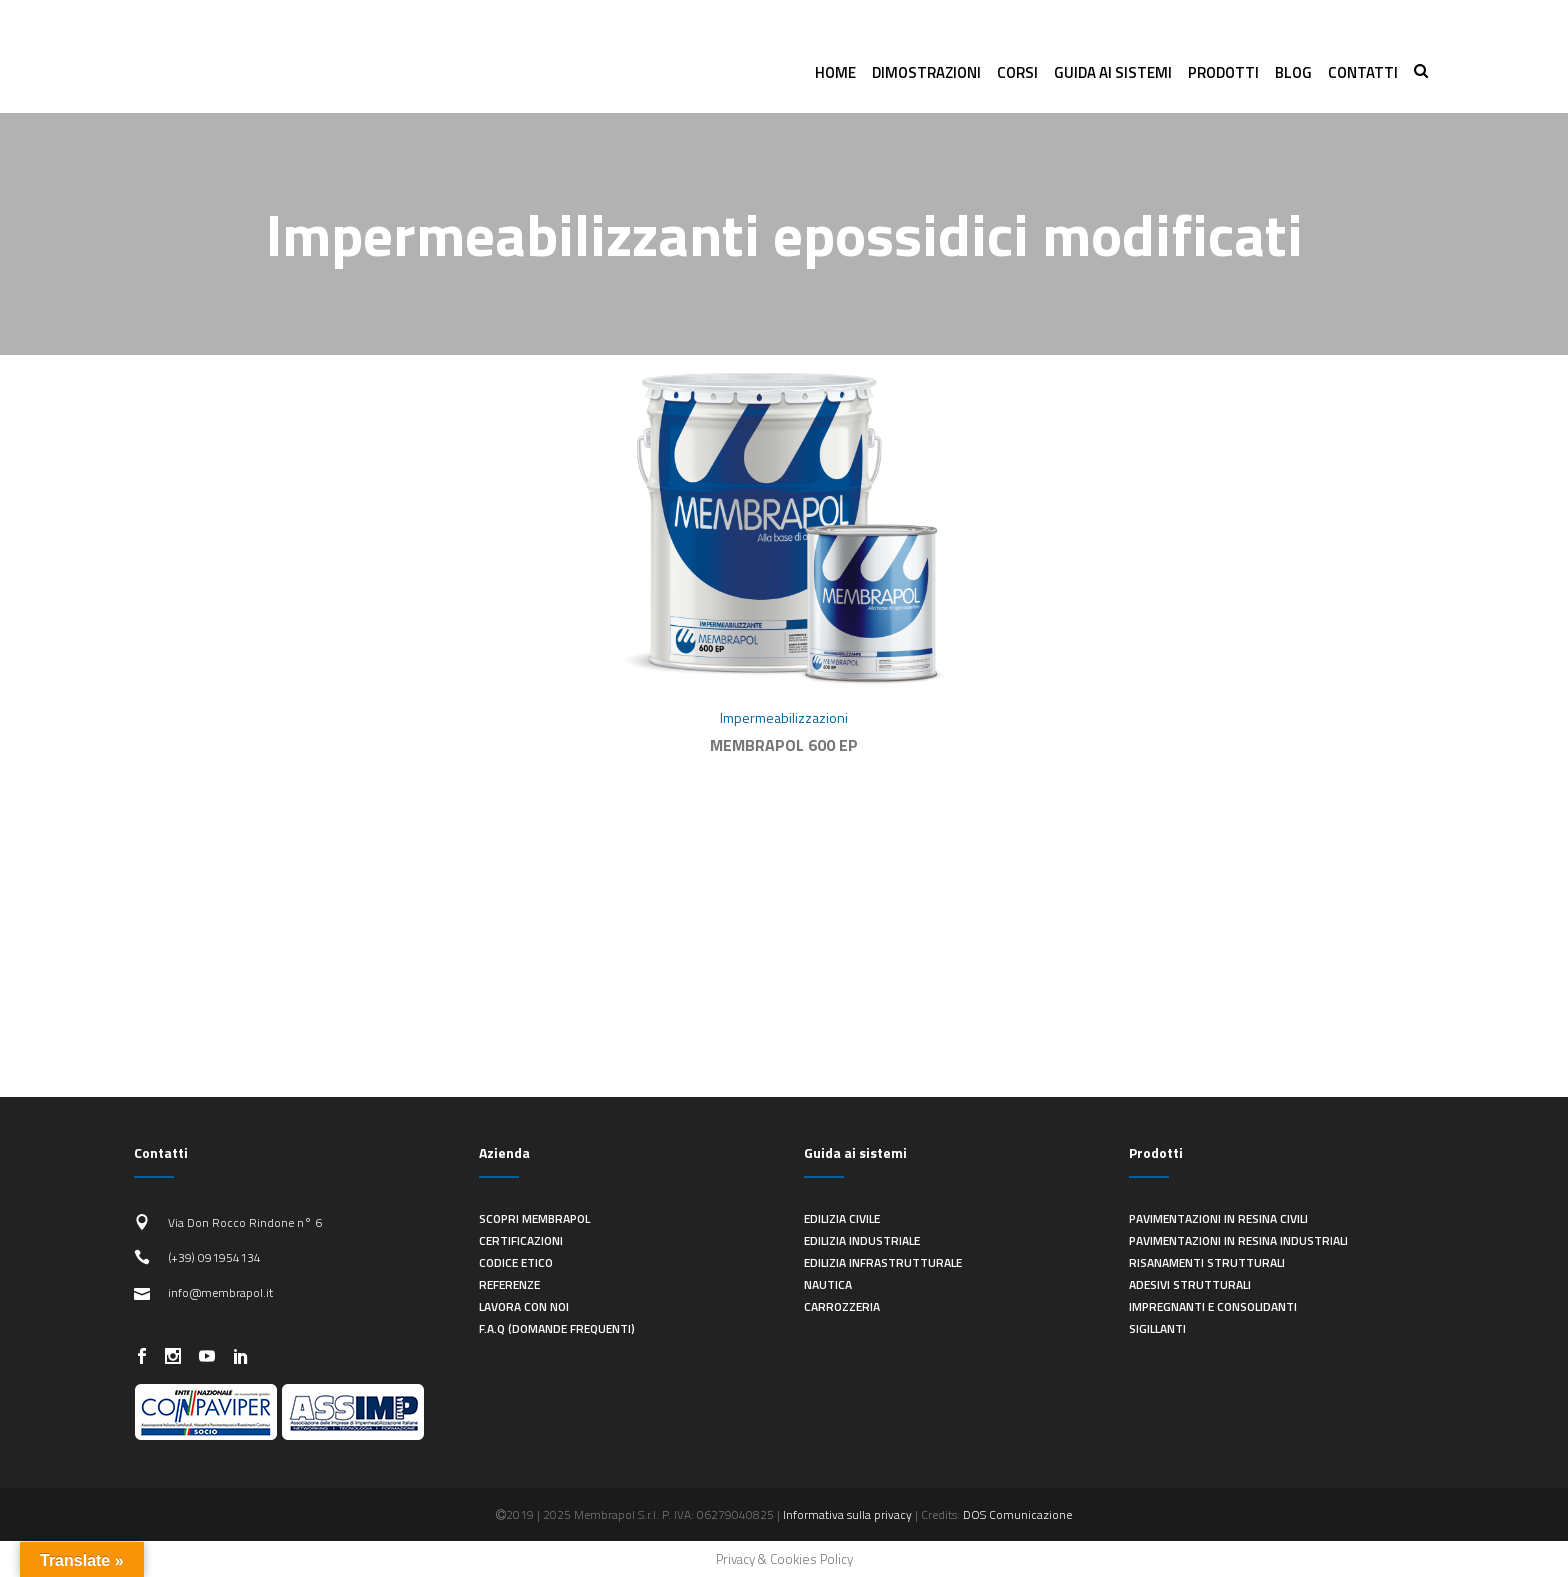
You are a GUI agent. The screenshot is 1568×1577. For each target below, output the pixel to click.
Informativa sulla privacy (847, 1514)
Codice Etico (516, 1262)
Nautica (828, 1284)
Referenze (509, 1284)
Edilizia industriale (862, 1240)
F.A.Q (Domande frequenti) (557, 1328)
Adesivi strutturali (1190, 1284)
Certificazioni (521, 1240)
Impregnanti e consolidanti (1213, 1306)
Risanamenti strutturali (1207, 1262)
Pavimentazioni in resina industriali (1238, 1240)
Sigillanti (1157, 1328)
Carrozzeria (842, 1306)
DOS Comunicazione (1017, 1514)
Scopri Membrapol (534, 1218)
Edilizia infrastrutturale (883, 1262)
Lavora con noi (524, 1306)
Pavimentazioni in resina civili (1218, 1218)
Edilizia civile (842, 1218)
